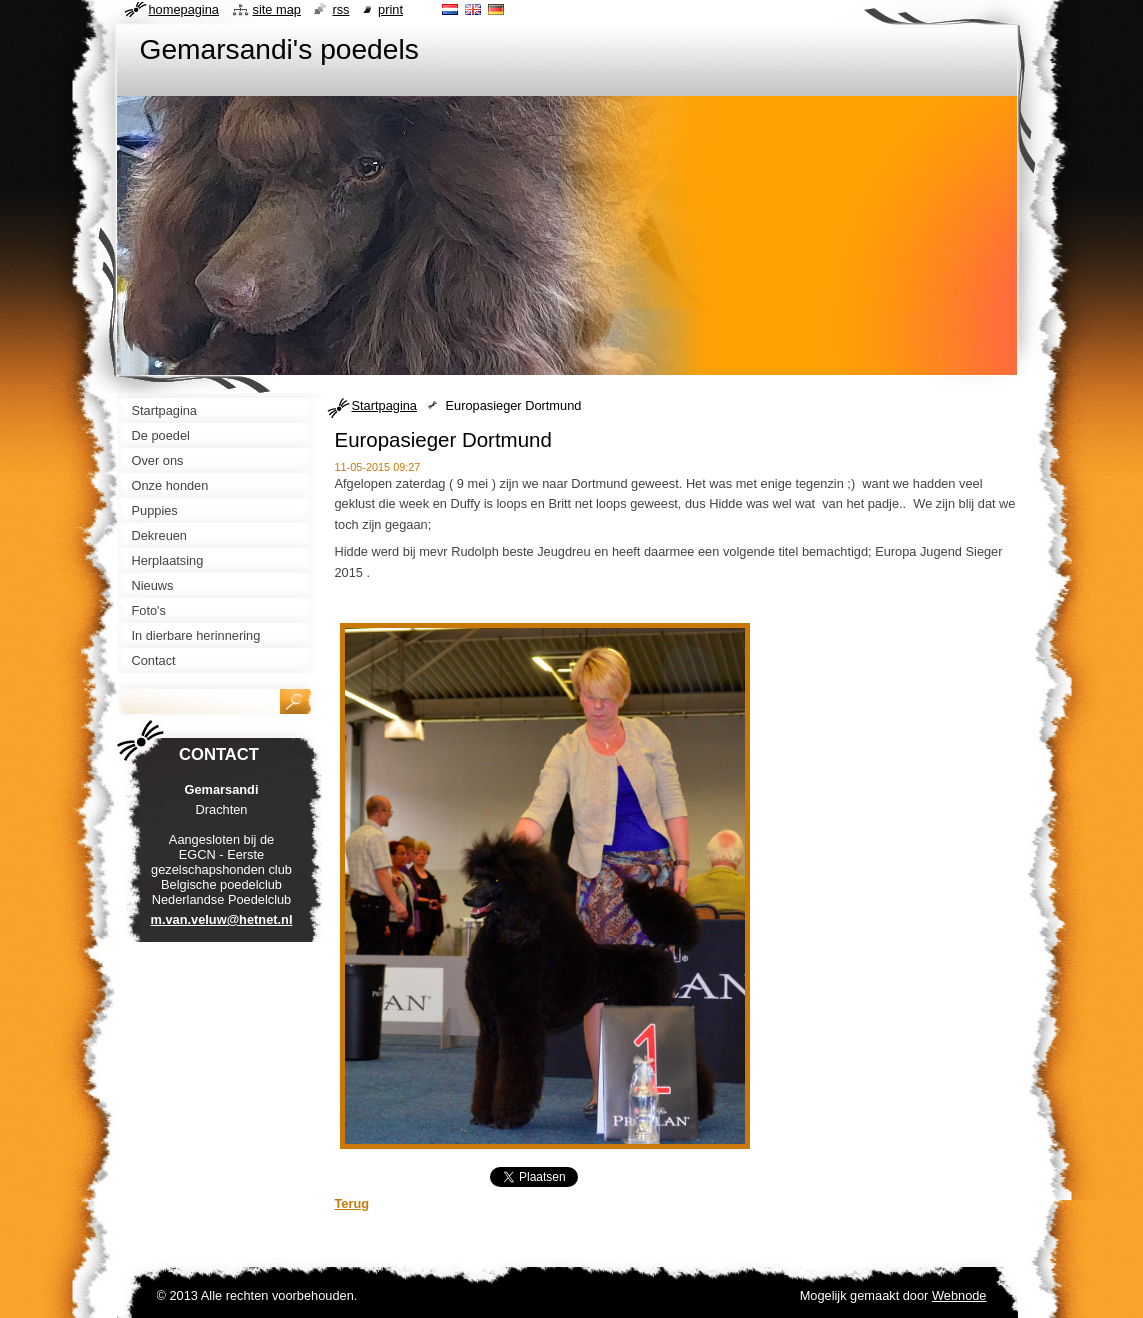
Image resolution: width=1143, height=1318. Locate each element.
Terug (352, 1203)
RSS (340, 9)
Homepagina (184, 9)
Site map (277, 9)
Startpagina (384, 405)
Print (390, 9)
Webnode (959, 1295)
